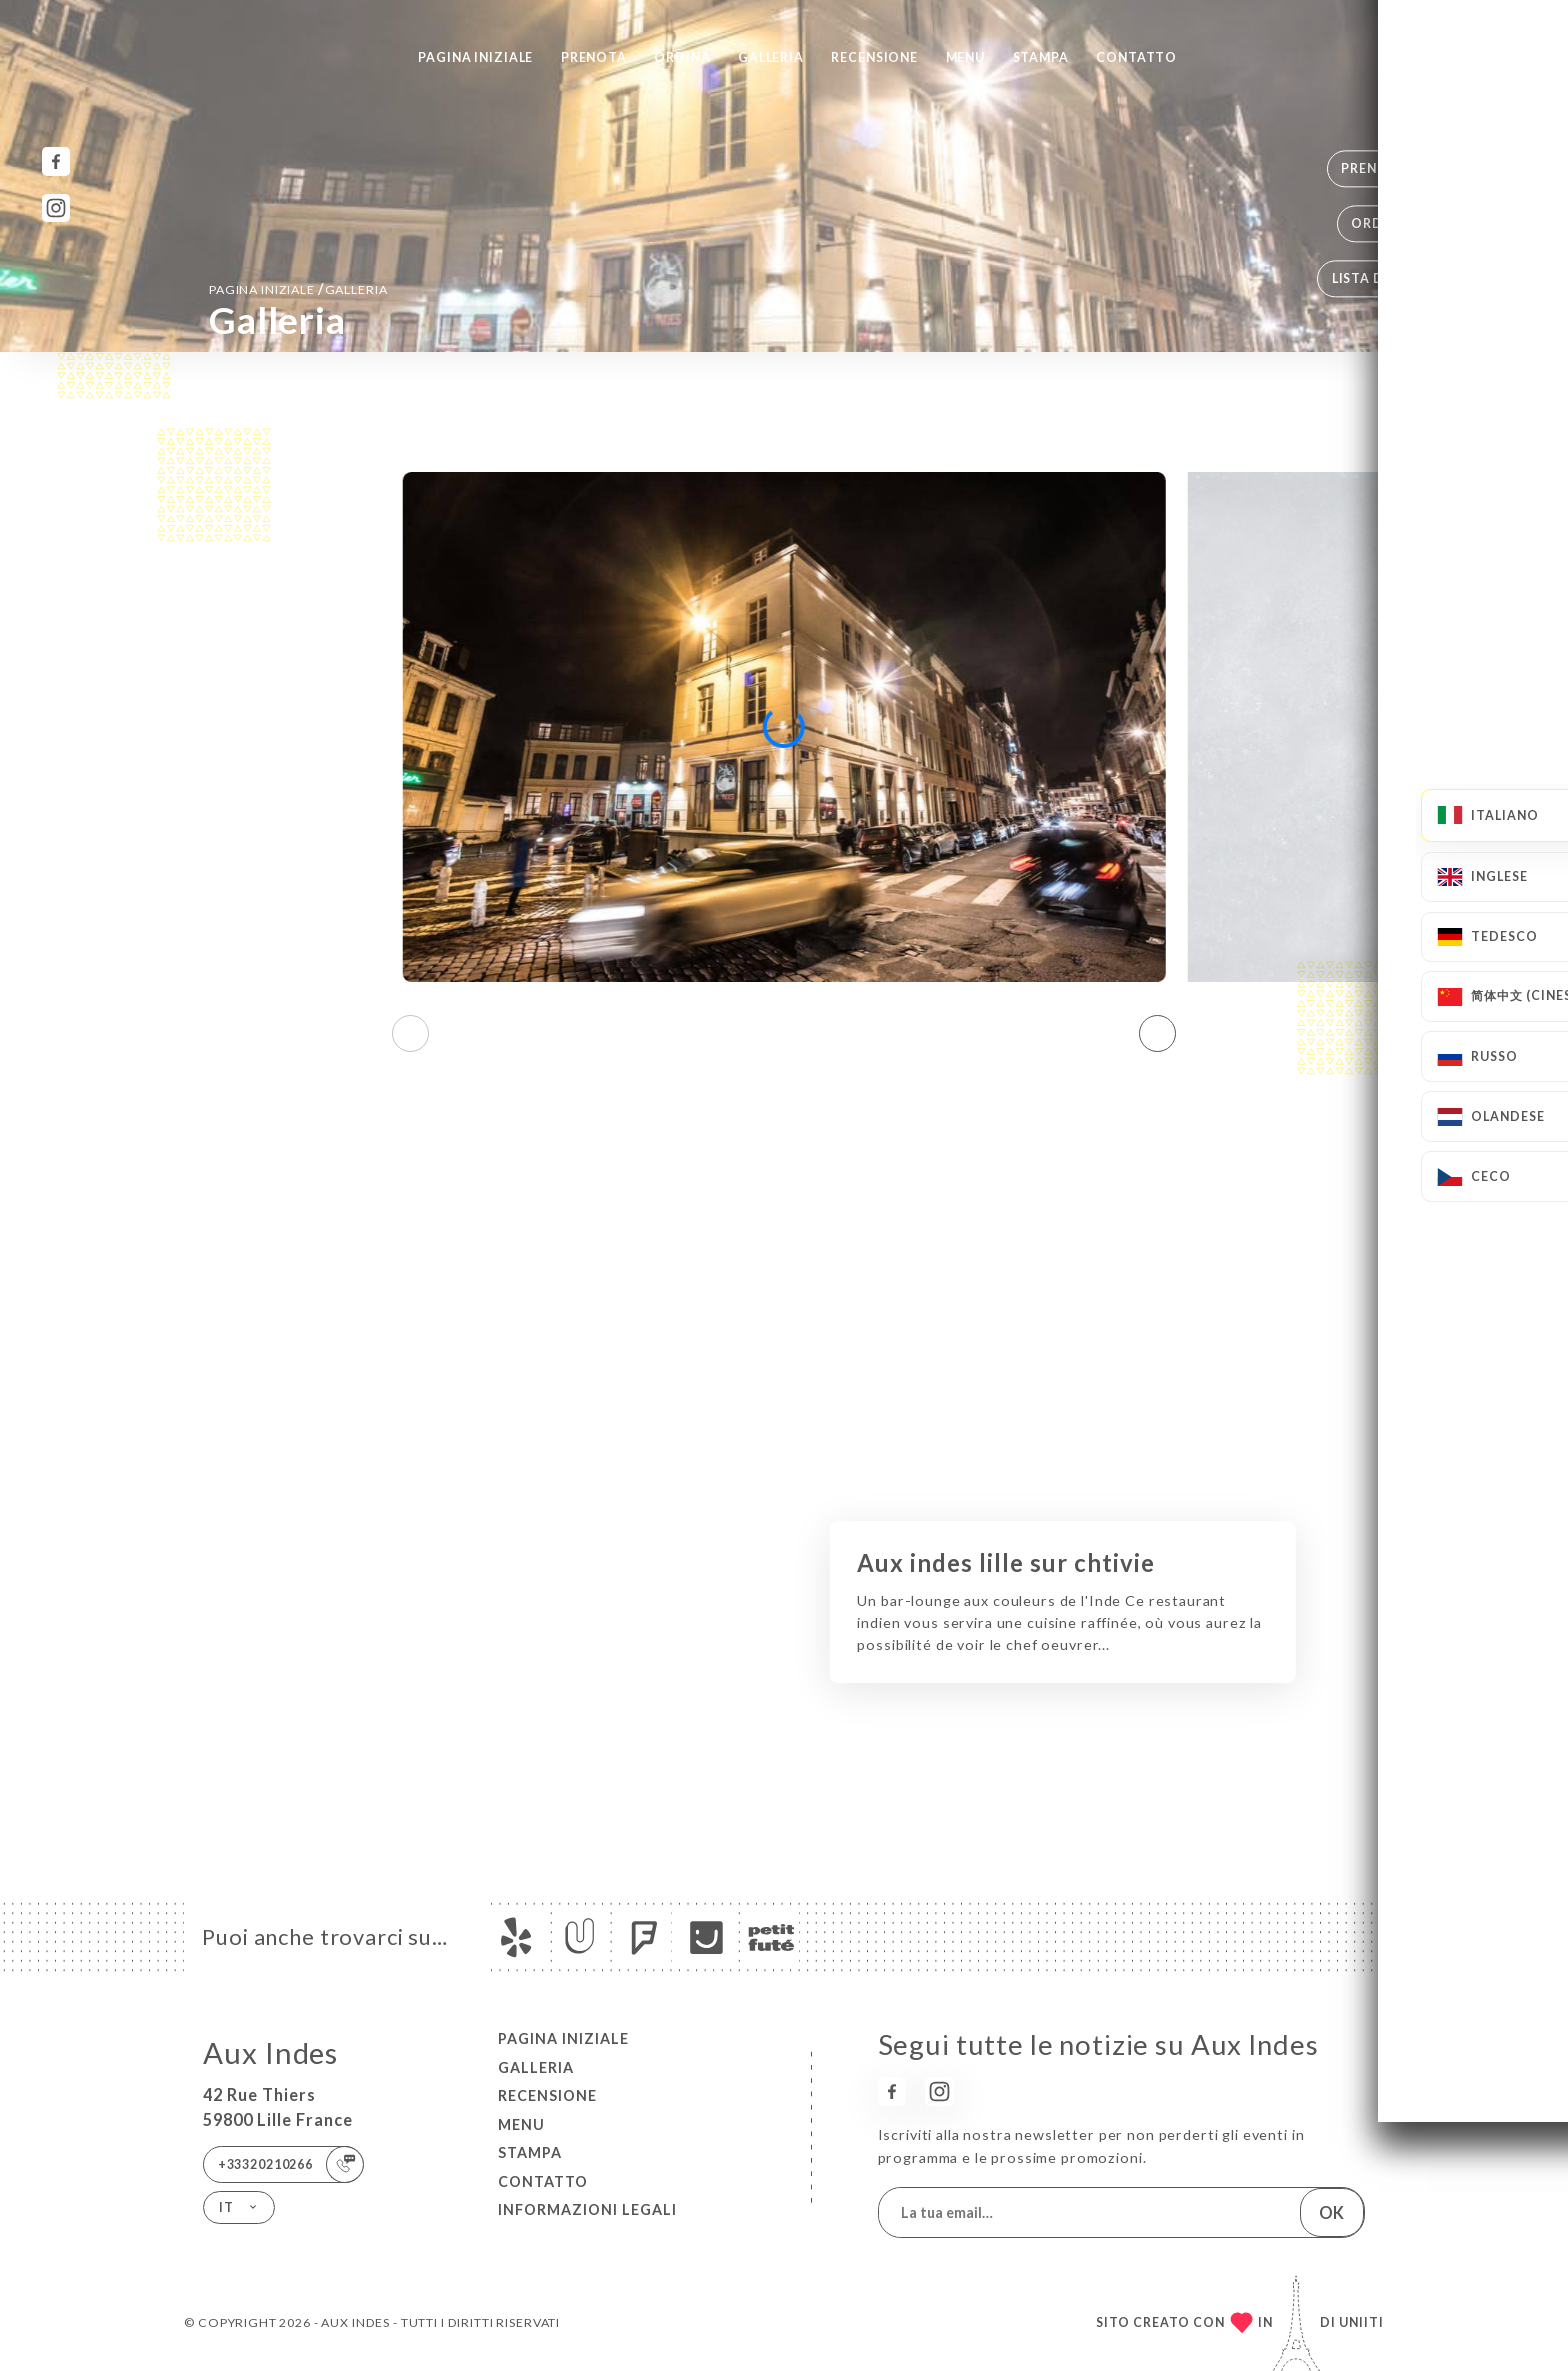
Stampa (1041, 57)
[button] (1157, 1033)
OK (1331, 2212)
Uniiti (1361, 2322)
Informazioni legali (587, 2209)
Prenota (594, 57)
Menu (965, 57)
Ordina (682, 57)
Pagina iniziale (475, 57)
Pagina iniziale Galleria (298, 288)
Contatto (1136, 57)
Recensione (874, 57)
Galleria (771, 57)
